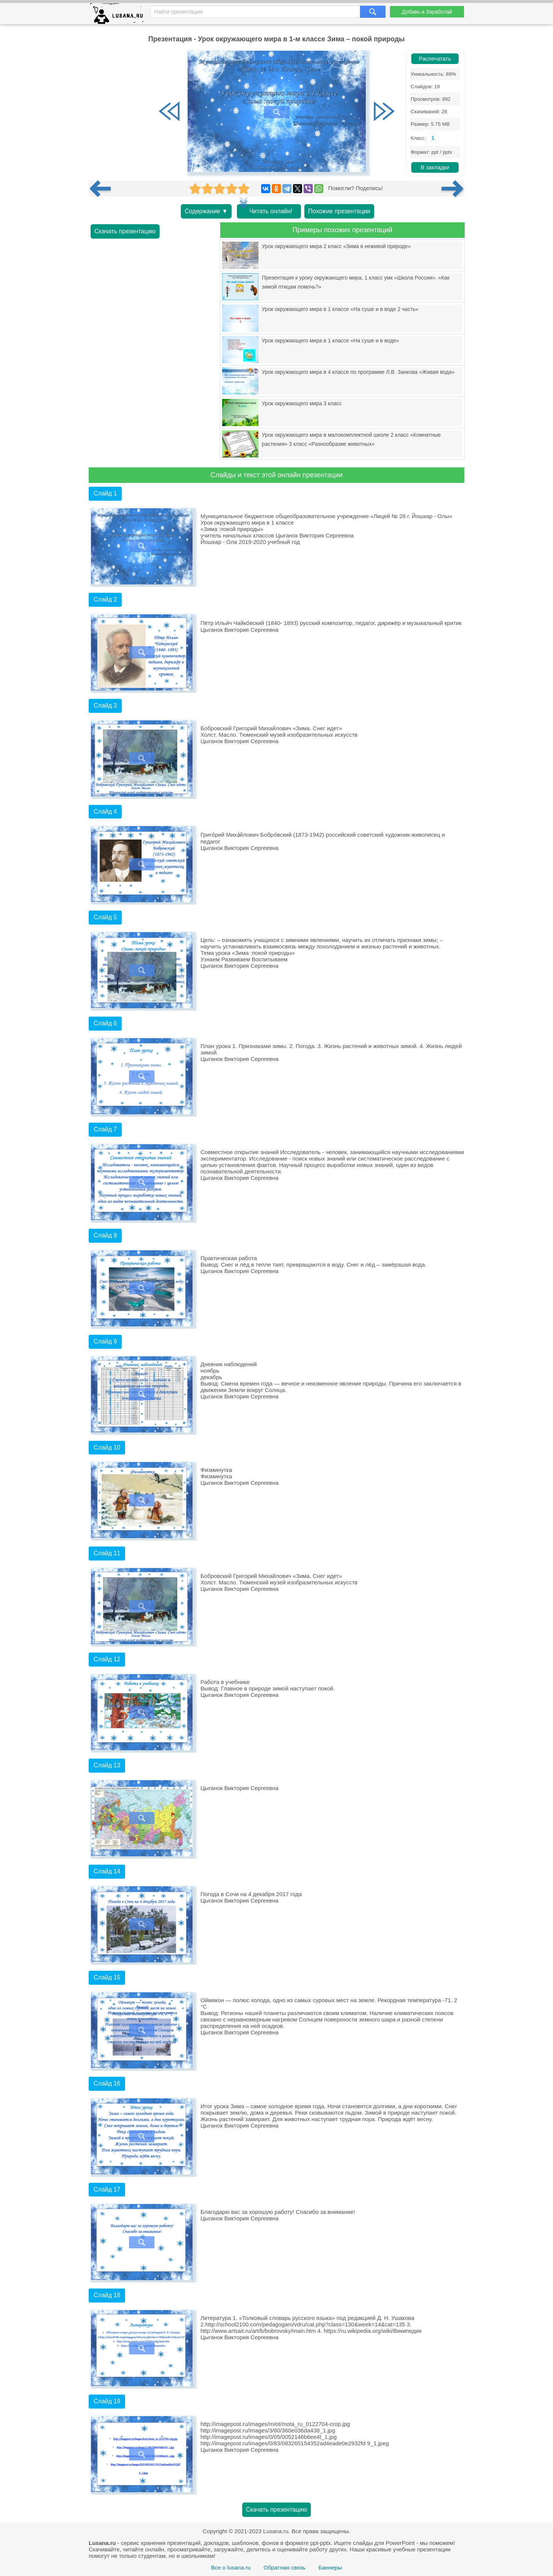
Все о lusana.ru (231, 2567)
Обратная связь (284, 2567)
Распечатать (435, 59)
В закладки (435, 167)
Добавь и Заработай (427, 12)
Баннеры (330, 2567)
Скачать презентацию (125, 231)
